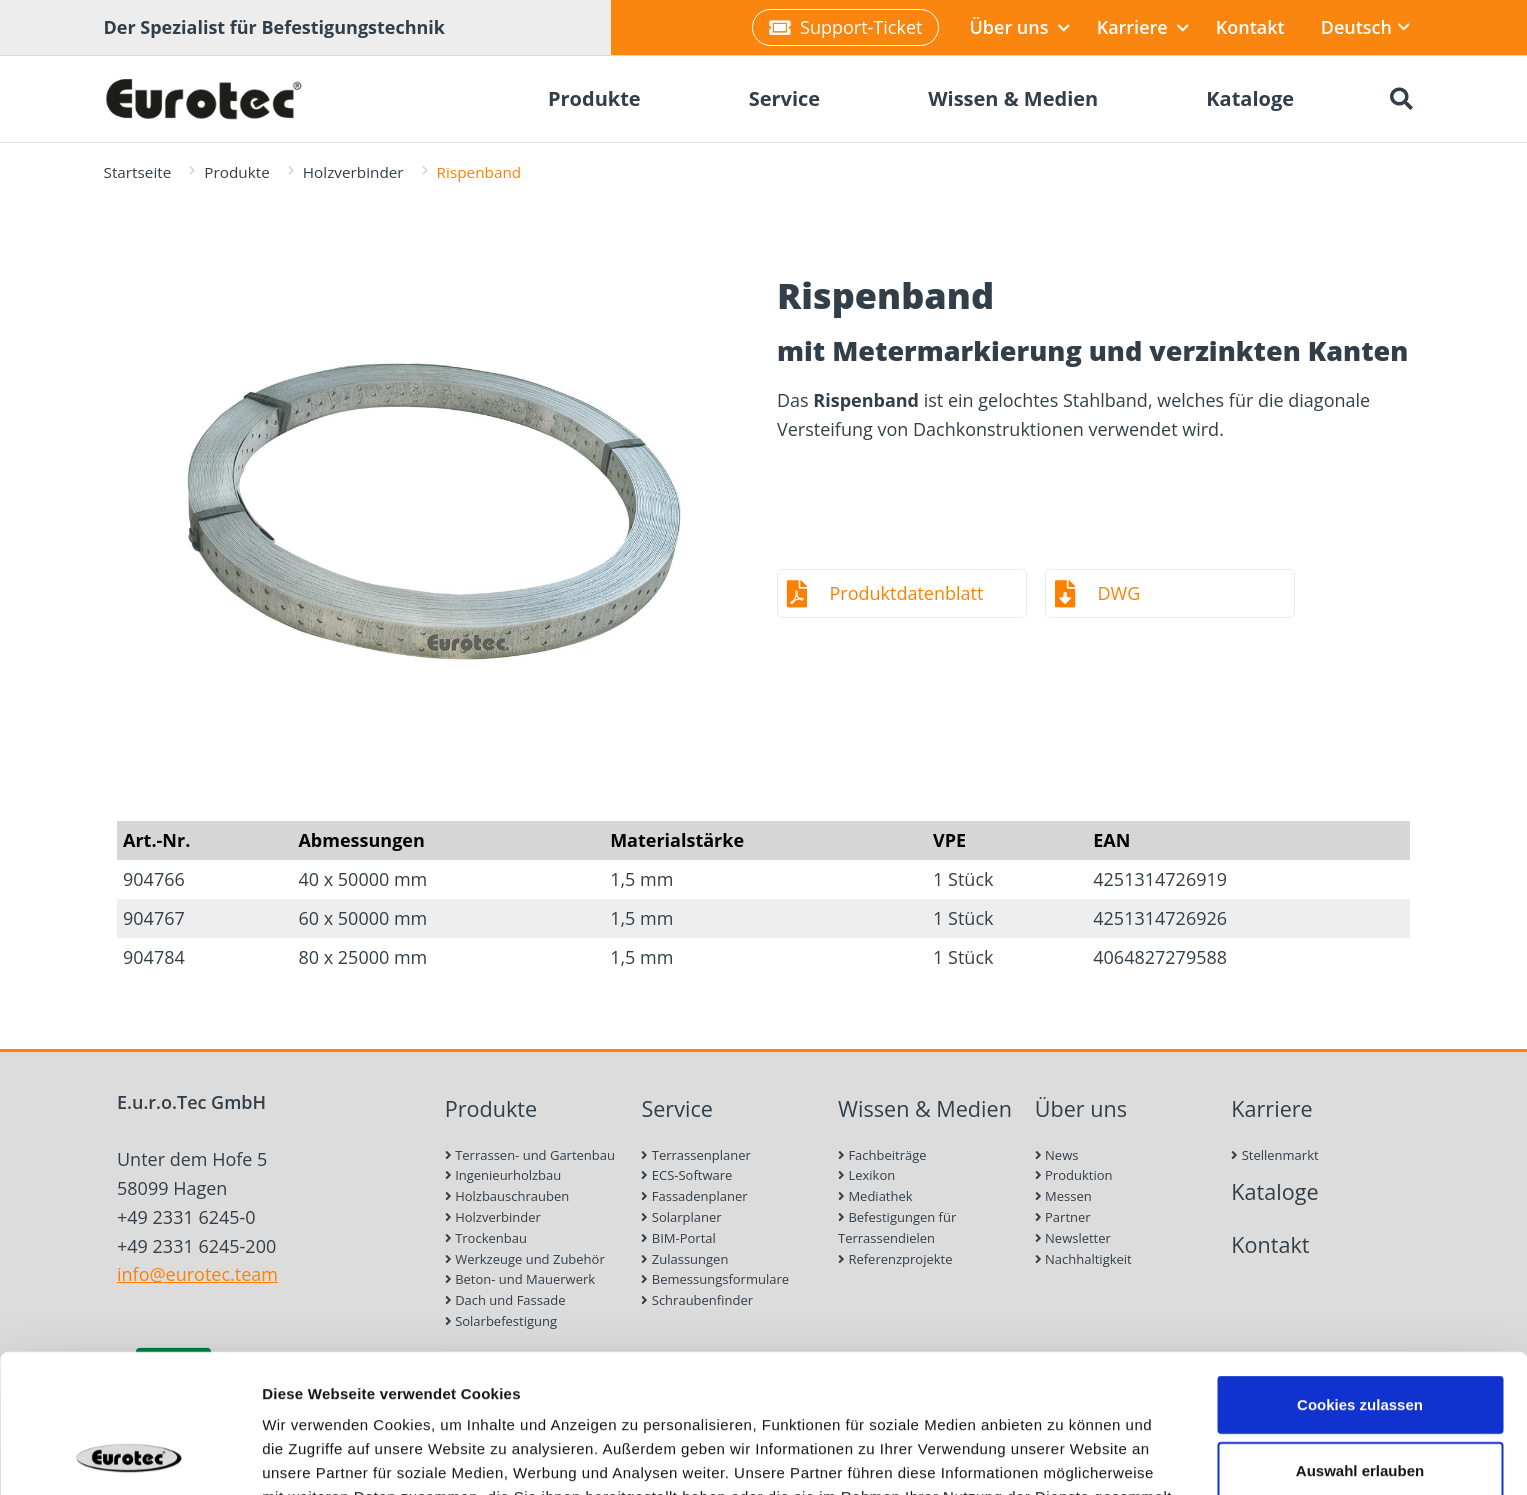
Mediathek (875, 1196)
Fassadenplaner (694, 1196)
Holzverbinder (353, 172)
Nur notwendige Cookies (1360, 1405)
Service (677, 1108)
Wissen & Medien (925, 1108)
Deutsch (1365, 27)
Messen (1063, 1196)
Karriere (1143, 27)
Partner (1063, 1217)
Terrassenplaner (695, 1155)
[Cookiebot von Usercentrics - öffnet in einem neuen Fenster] (129, 1456)
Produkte (236, 172)
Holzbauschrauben (507, 1196)
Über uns (1019, 27)
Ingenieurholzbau (503, 1175)
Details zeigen (1063, 1455)
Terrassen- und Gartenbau (530, 1155)
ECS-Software (686, 1175)
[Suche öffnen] (1402, 99)
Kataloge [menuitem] (1250, 98)
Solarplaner (681, 1217)
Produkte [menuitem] (594, 98)
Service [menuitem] (785, 98)
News (1057, 1155)
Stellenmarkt (1274, 1155)
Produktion (1074, 1175)
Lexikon (866, 1175)
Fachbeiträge (882, 1155)
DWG (1119, 593)
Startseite (138, 172)
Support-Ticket (845, 27)
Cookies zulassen (1360, 1274)
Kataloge (1274, 1191)
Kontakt (1250, 27)
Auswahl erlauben (1360, 1340)
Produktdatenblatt (907, 593)
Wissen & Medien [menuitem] (1013, 98)
